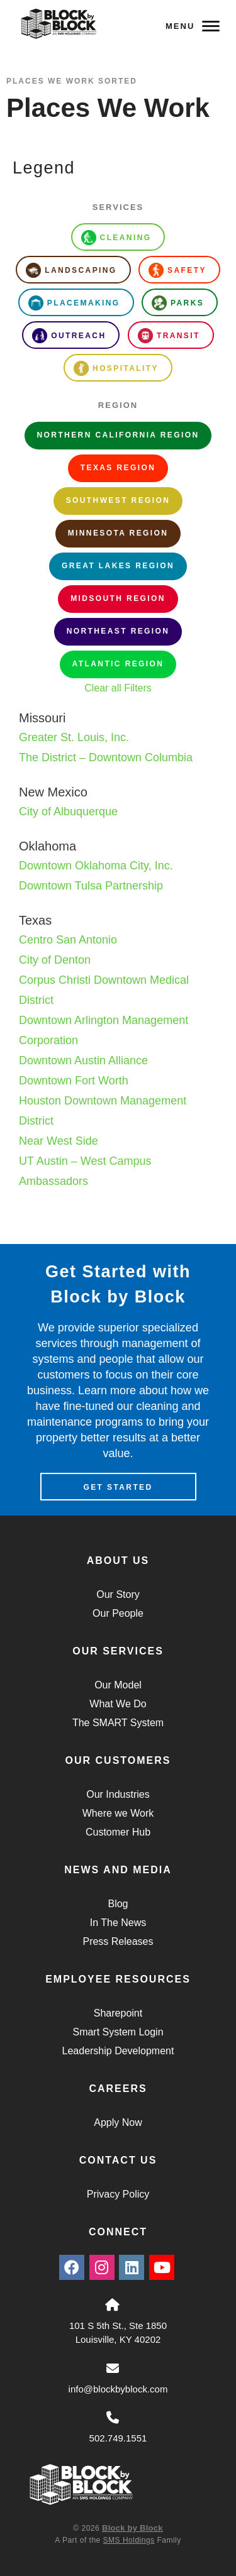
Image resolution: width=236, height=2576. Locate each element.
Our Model (118, 1685)
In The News (118, 1922)
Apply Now (118, 2122)
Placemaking (74, 303)
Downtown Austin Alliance (83, 1060)
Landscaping (71, 270)
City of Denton (55, 960)
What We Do (117, 1703)
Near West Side (58, 1141)
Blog (118, 1903)
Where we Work (118, 1813)
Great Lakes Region (118, 565)
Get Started (117, 1487)
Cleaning (116, 237)
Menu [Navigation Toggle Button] (193, 26)
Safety (177, 270)
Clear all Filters (118, 688)
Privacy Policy (118, 2194)
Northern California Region (118, 435)
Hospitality (116, 368)
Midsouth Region (118, 598)
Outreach (69, 335)
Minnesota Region (118, 533)
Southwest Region (118, 500)
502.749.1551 (118, 2438)
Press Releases (117, 1941)
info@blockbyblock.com (118, 2389)
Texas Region (118, 467)
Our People (118, 1613)
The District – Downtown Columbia (106, 757)
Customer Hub (118, 1832)
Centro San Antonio (68, 939)
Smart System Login (117, 2032)
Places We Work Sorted (71, 81)
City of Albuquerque (68, 811)
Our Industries (117, 1794)
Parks (178, 303)
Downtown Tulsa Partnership (91, 885)
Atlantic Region (118, 663)
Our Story (117, 1594)
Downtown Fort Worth (73, 1080)
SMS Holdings (129, 2540)
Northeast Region (118, 631)
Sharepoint (118, 2013)
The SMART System (118, 1722)
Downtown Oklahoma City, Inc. (96, 865)
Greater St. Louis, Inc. (74, 737)
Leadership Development (118, 2050)
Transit (169, 335)
